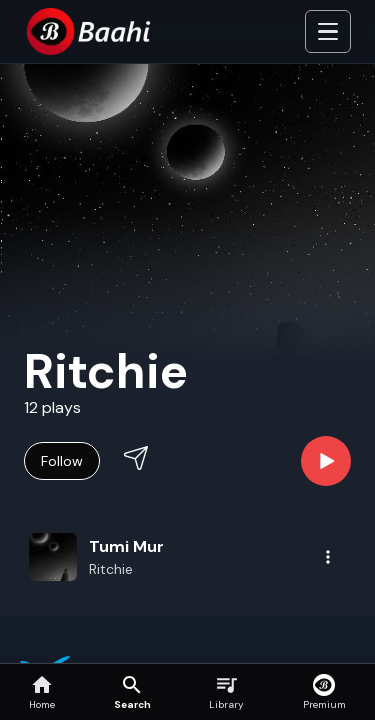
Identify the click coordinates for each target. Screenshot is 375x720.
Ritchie (111, 569)
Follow (62, 461)
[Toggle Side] (328, 32)
